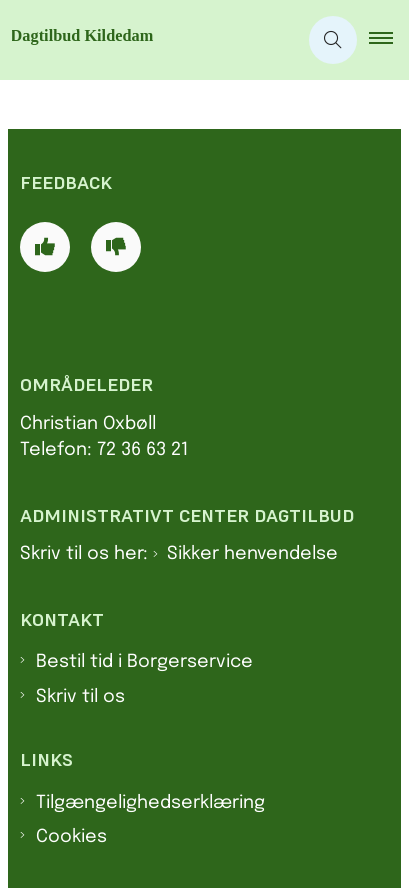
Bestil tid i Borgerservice (144, 662)
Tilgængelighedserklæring (150, 803)
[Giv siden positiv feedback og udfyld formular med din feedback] (45, 247)
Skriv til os (80, 697)
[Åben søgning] (333, 40)
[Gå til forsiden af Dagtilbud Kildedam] (148, 40)
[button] (389, 40)
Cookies (71, 837)
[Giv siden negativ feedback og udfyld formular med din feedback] (116, 247)
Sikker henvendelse (252, 554)
